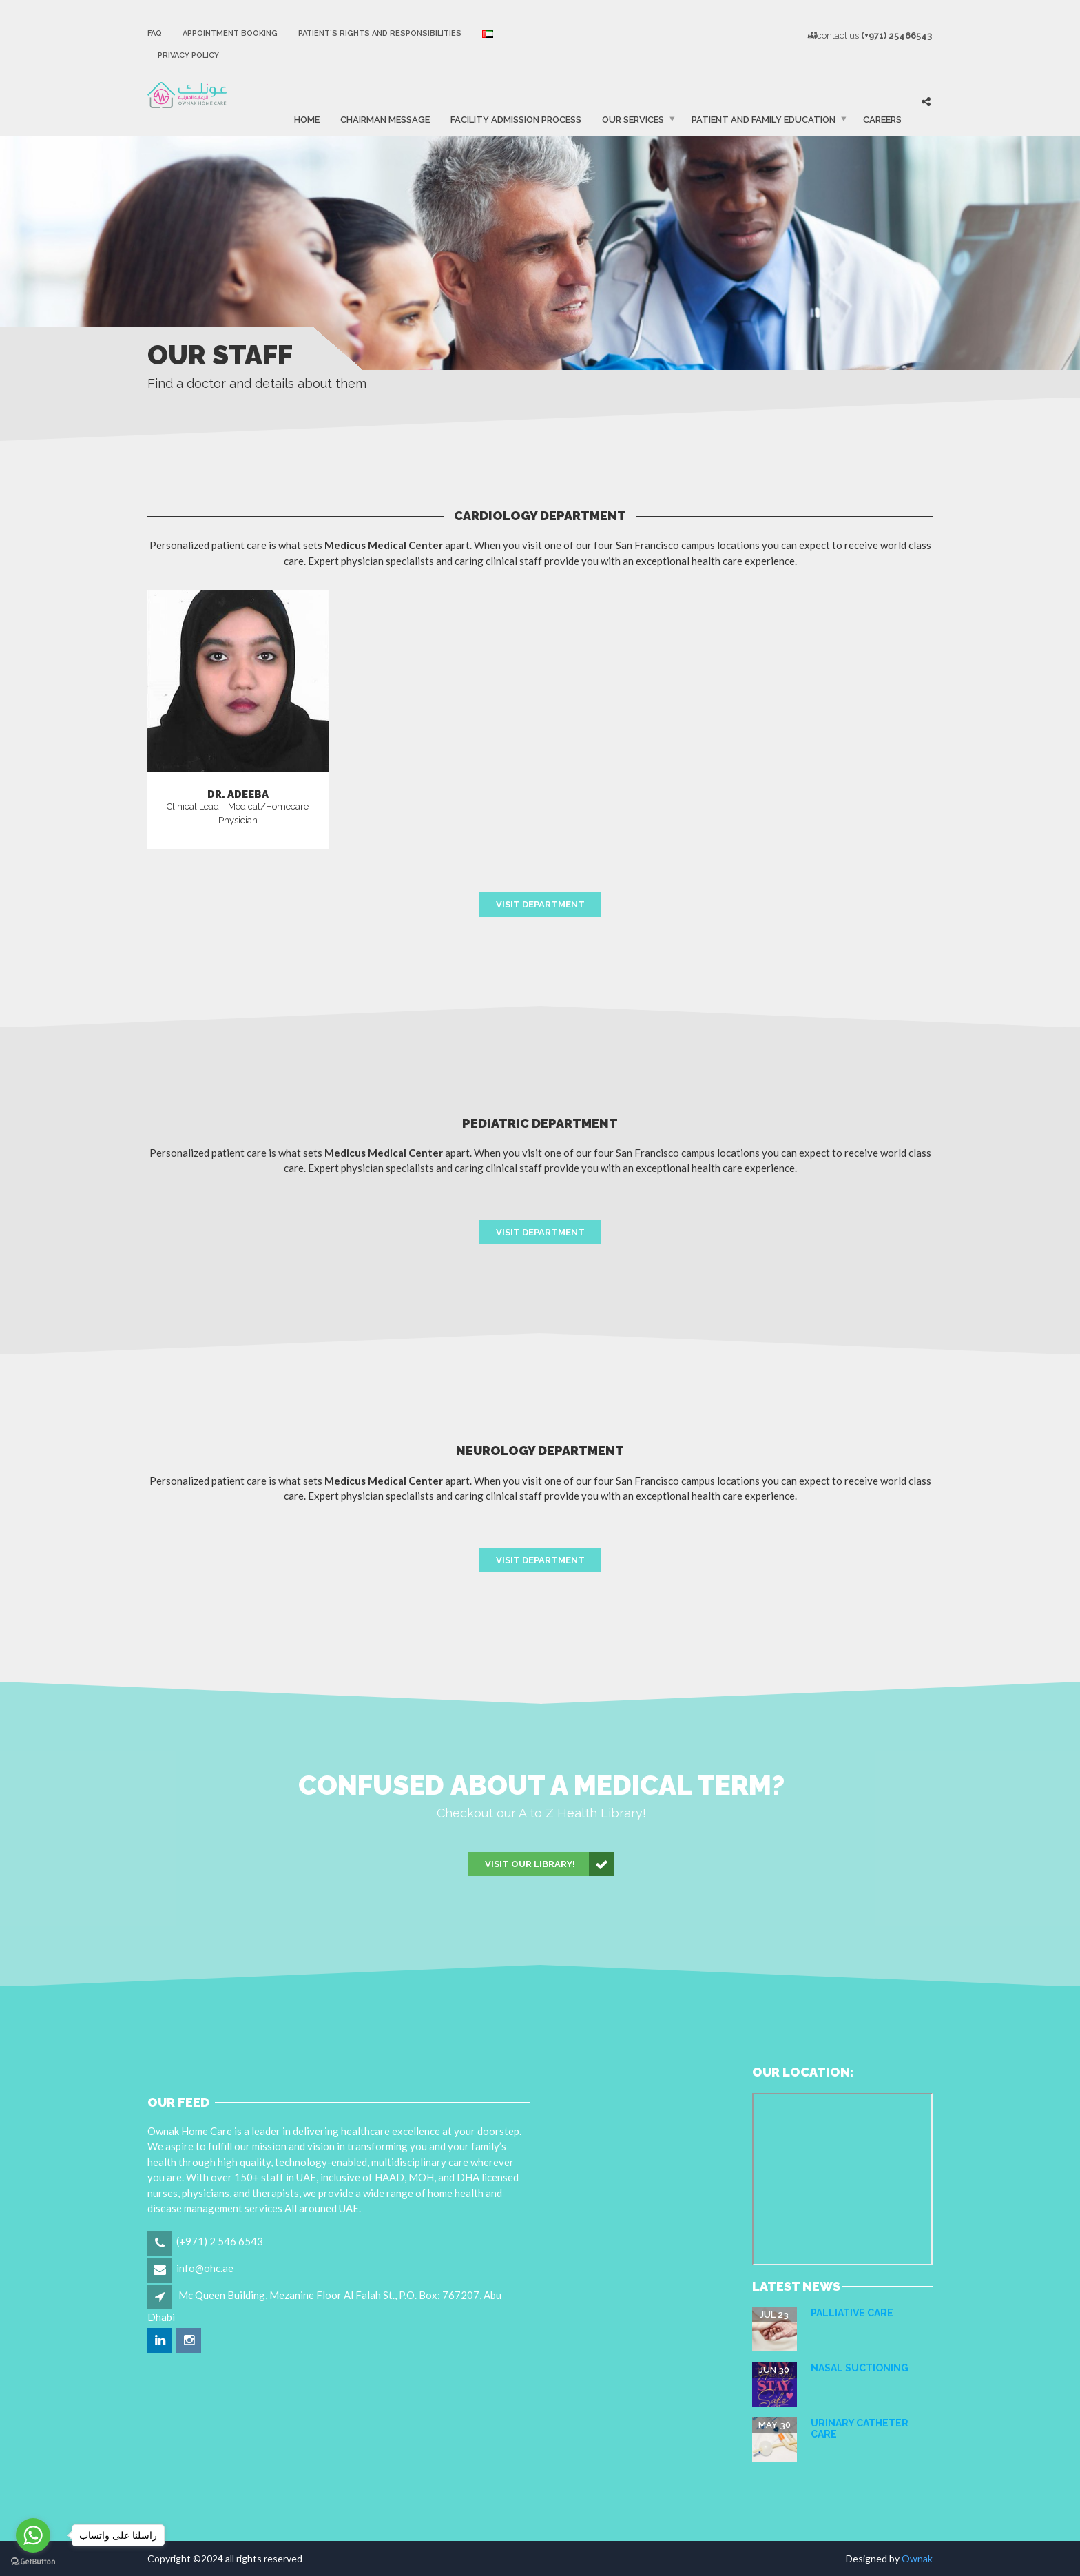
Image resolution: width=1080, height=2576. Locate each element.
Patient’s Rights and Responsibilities (379, 33)
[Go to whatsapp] (33, 2535)
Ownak (917, 2558)
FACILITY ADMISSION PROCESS (515, 119)
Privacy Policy (188, 55)
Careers (882, 119)
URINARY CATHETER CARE (859, 2428)
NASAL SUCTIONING (859, 2367)
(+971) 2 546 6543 (219, 2241)
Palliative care (852, 2312)
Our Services (633, 119)
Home (307, 119)
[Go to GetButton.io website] (33, 2561)
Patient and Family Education (763, 119)
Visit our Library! (549, 1864)
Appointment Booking (230, 33)
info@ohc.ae (204, 2268)
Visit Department (540, 904)
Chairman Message (385, 119)
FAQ (154, 33)
